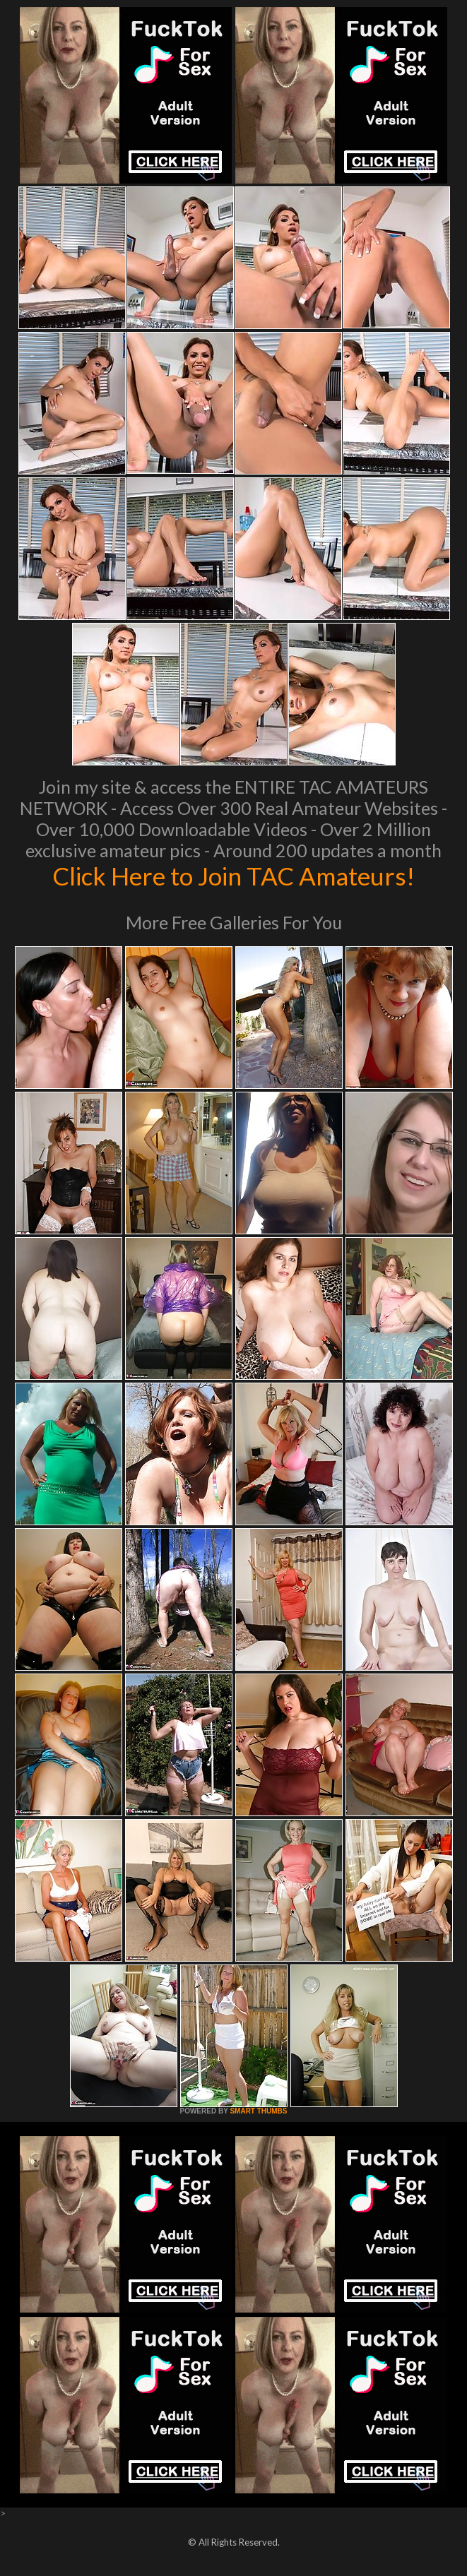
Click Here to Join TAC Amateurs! (233, 875)
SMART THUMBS (258, 2111)
